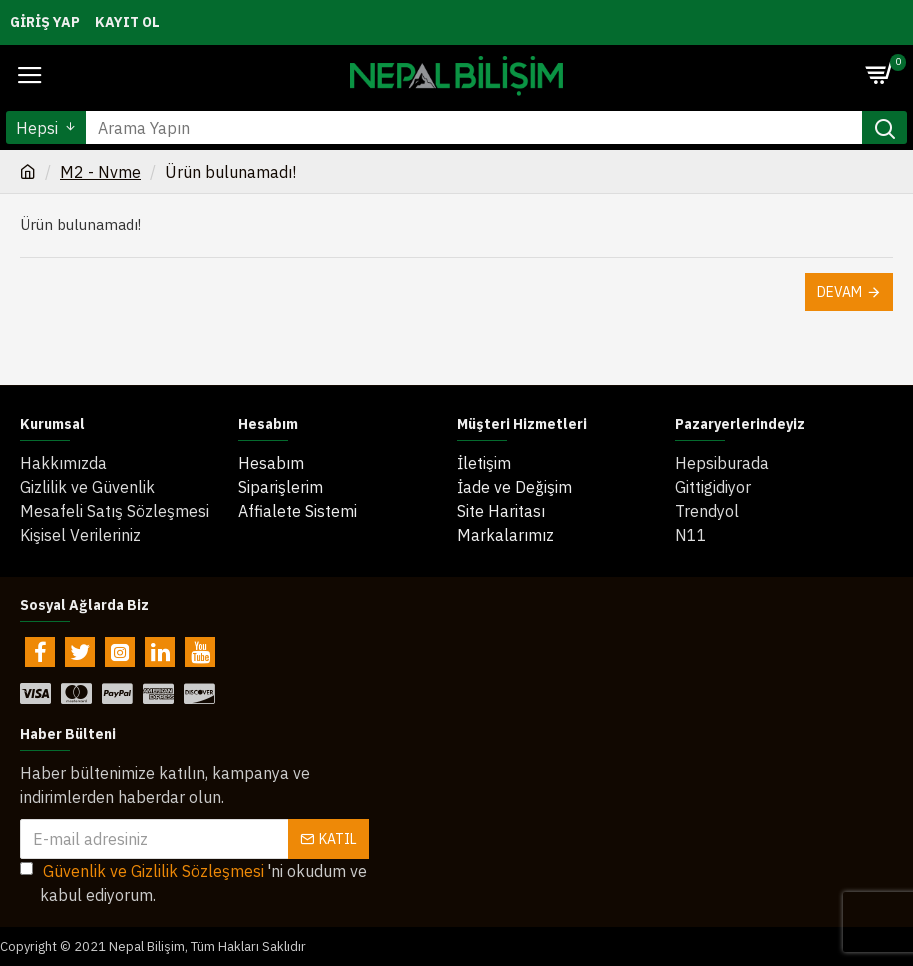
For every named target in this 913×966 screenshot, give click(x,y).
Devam (839, 292)
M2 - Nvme (100, 172)
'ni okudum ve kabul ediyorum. (193, 882)
